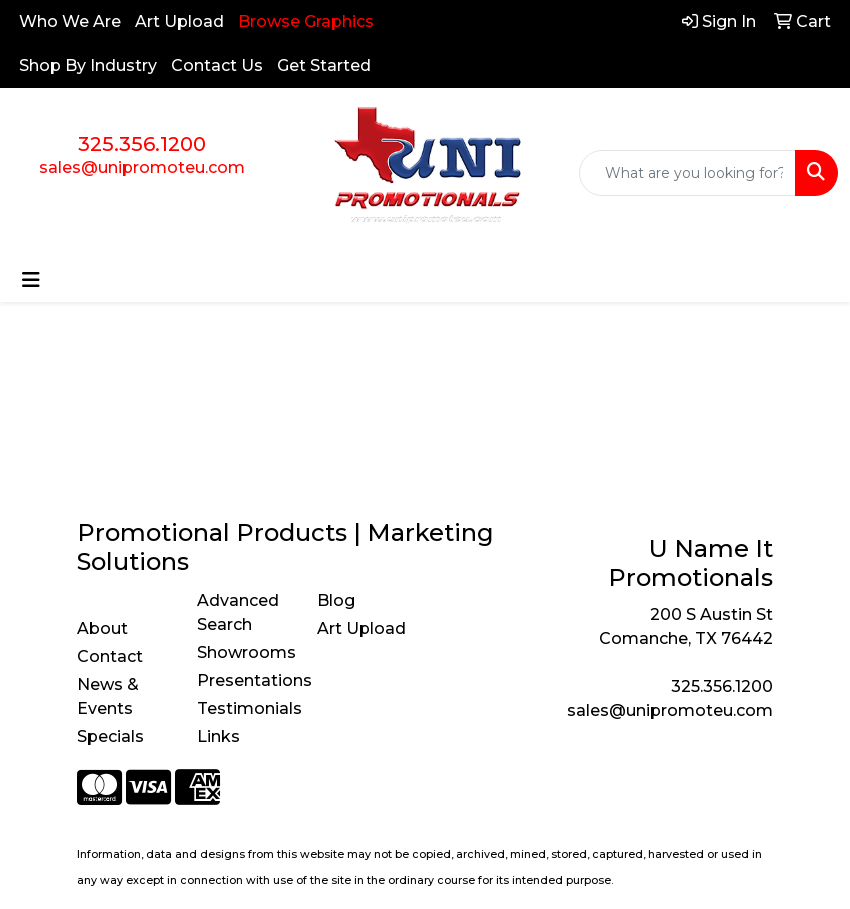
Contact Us (217, 65)
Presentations (245, 680)
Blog (336, 600)
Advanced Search (238, 612)
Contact (110, 656)
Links (218, 736)
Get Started (324, 65)
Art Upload (179, 21)
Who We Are (70, 21)
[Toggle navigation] (31, 280)
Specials (110, 736)
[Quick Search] (687, 173)
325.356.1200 (142, 144)
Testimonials (245, 708)
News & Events (108, 696)
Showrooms (245, 652)
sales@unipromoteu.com (142, 167)
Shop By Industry (88, 65)
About (102, 628)
